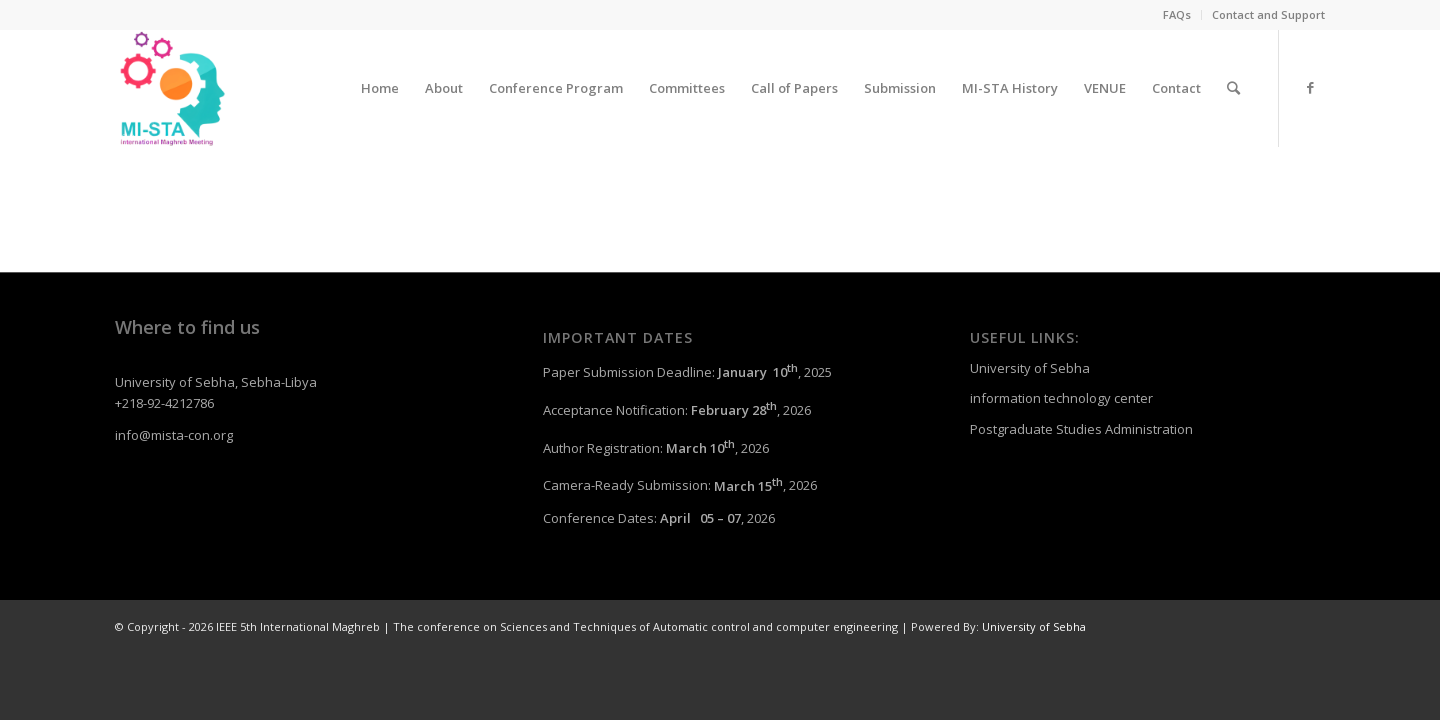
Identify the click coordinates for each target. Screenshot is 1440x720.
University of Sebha (1030, 368)
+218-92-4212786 (164, 403)
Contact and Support (1268, 14)
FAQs (1177, 14)
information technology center (1061, 398)
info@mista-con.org (174, 435)
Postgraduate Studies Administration (1081, 429)
